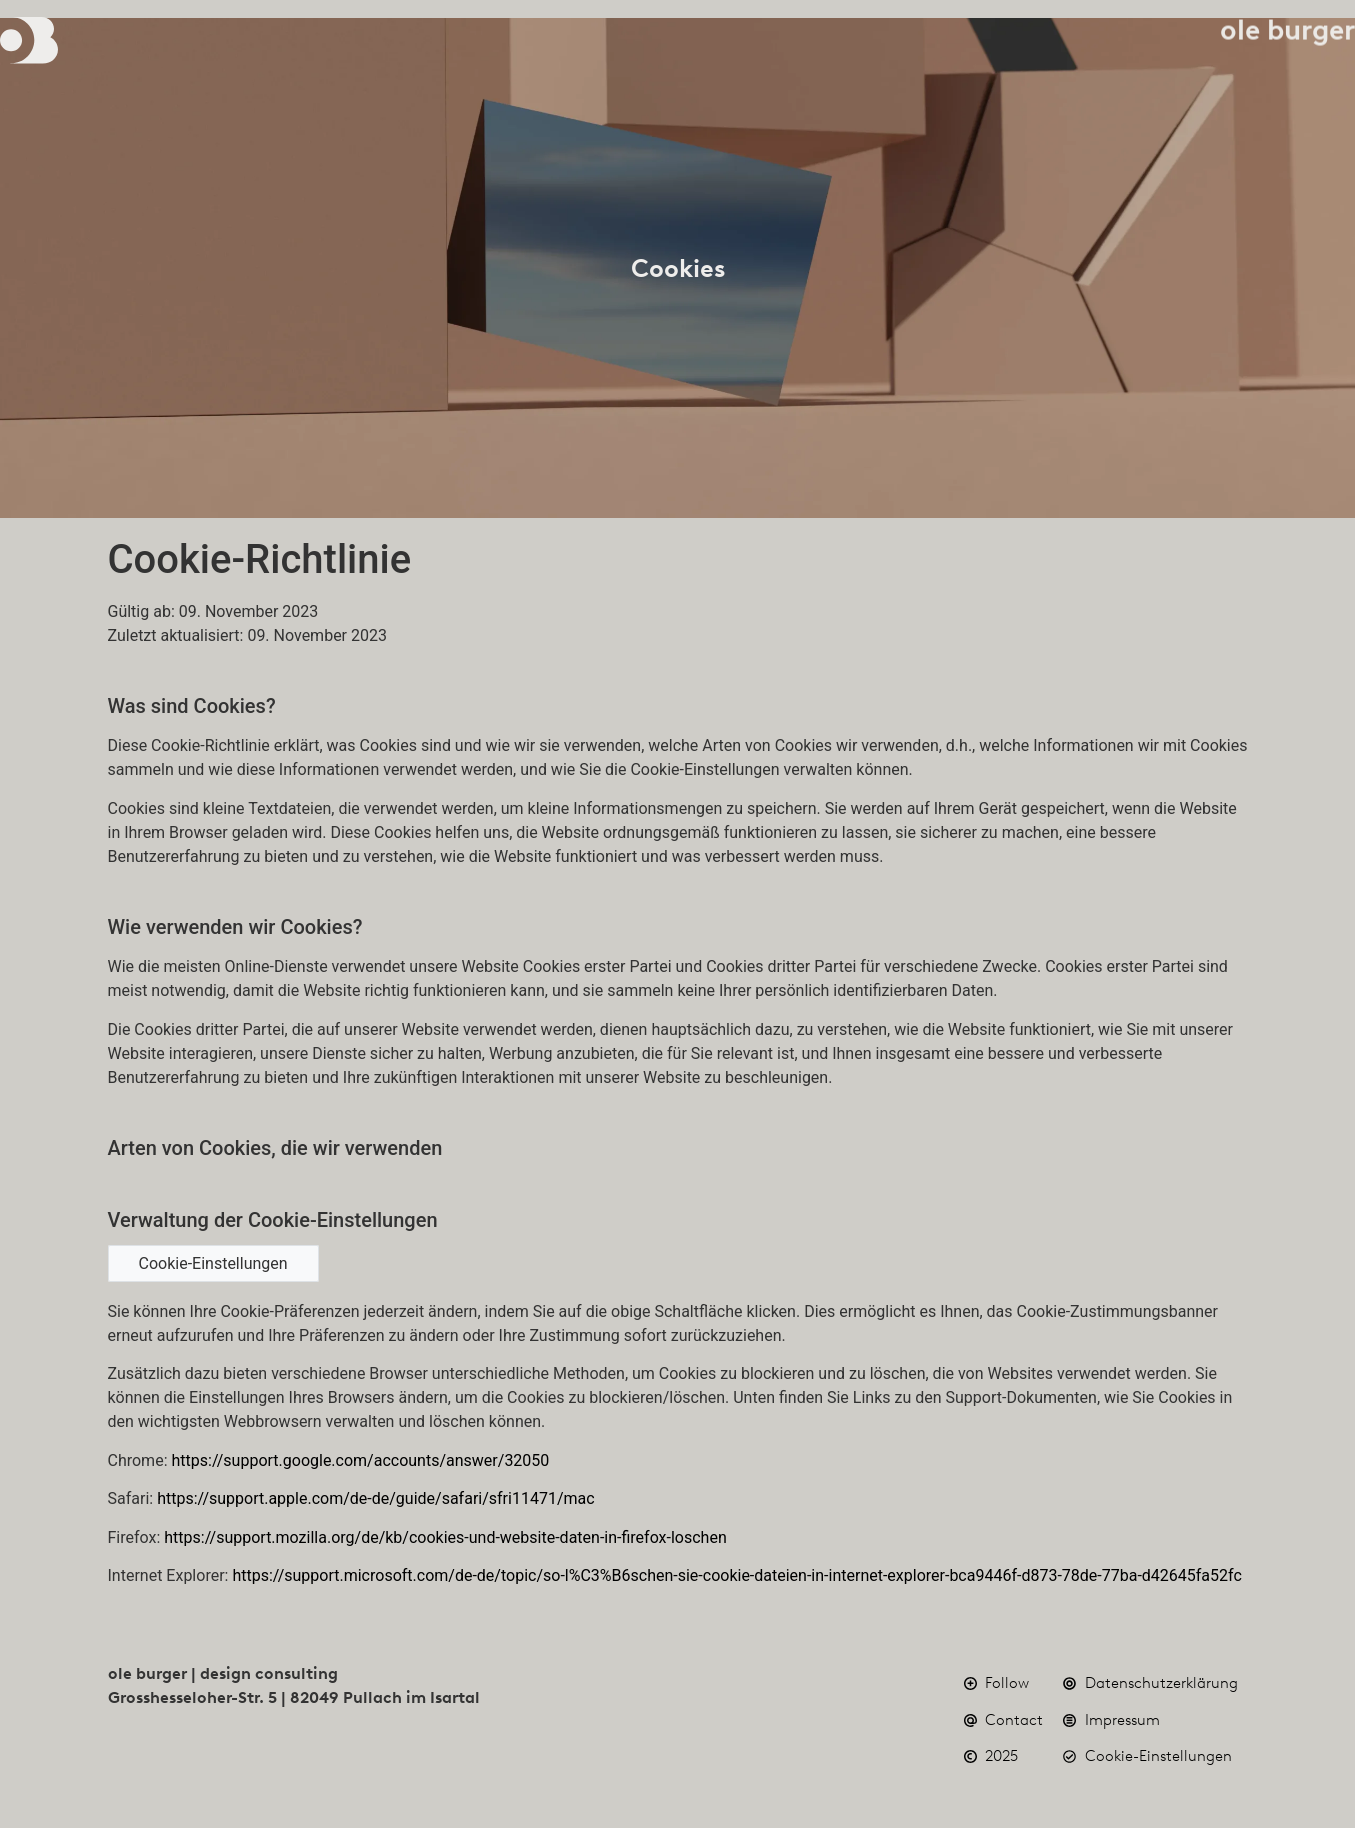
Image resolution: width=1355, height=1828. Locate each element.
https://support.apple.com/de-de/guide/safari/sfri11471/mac (375, 1498)
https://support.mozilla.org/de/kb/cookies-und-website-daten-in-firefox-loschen (445, 1537)
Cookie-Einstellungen (213, 1263)
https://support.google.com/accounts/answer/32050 (360, 1460)
